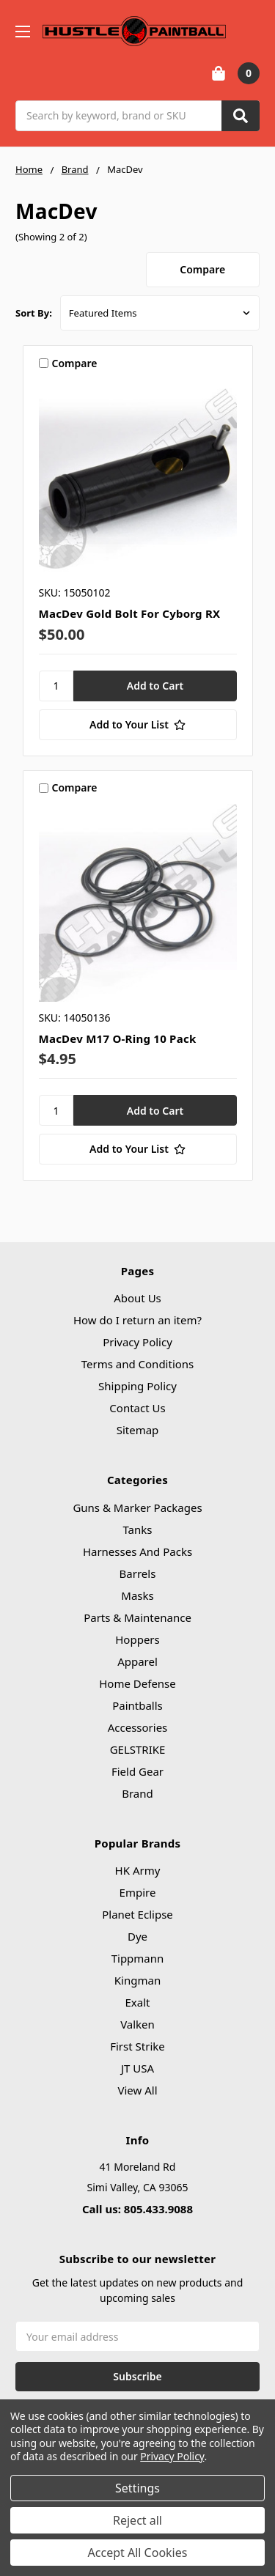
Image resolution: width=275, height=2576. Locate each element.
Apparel (137, 1661)
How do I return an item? (137, 1320)
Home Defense (137, 1683)
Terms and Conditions (137, 1364)
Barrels (138, 1573)
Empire (138, 1892)
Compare (202, 269)
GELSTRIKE (138, 1749)
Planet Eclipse (137, 1914)
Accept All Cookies (138, 2552)
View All (137, 2090)
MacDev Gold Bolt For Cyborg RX (130, 613)
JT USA (137, 2068)
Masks (137, 1595)
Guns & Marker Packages (137, 1507)
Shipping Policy (137, 1386)
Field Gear (137, 1771)
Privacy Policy (137, 1342)
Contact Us (137, 1407)
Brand (137, 1793)
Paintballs (137, 1705)
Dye (137, 1936)
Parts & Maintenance (137, 1617)
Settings (137, 2488)
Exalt (137, 2002)
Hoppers (137, 1639)
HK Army (138, 1870)
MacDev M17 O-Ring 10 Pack (118, 1038)
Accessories (138, 1727)
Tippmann (137, 1958)
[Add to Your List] (138, 724)
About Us (137, 1298)
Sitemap (138, 1429)
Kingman (137, 1980)
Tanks (137, 1529)
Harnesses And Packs (137, 1551)
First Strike (137, 2046)
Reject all (137, 2520)
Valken (137, 2024)
